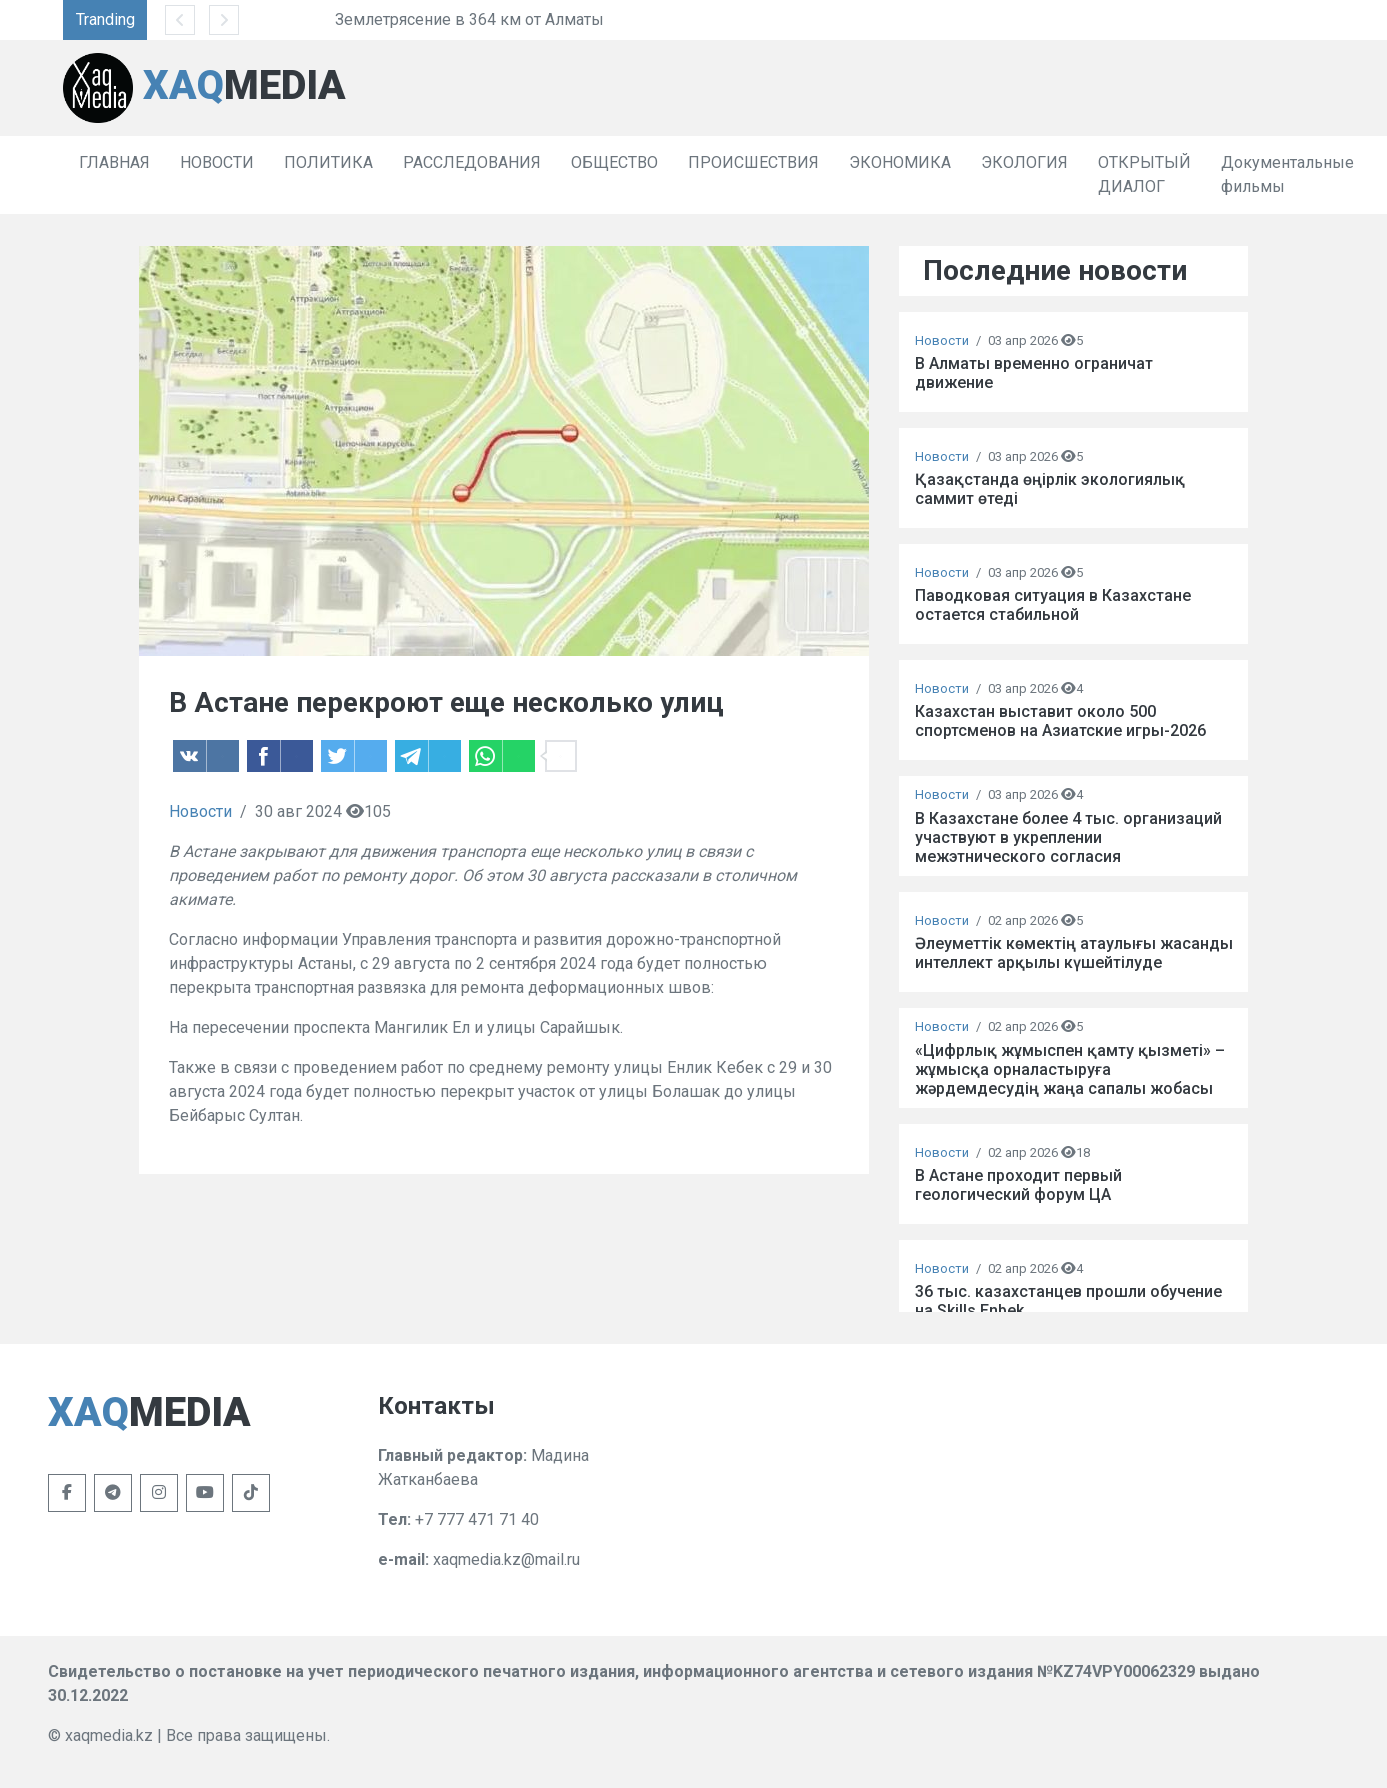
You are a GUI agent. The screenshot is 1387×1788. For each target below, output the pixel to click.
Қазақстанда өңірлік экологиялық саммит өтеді (1050, 489)
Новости (200, 811)
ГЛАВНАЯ (114, 162)
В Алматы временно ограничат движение (1034, 373)
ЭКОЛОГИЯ (1024, 162)
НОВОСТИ (217, 162)
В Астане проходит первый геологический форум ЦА (1018, 1185)
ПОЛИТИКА (328, 162)
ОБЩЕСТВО (614, 162)
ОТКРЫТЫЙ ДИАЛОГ (1144, 174)
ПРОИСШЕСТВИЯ (753, 162)
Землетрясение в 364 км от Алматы (556, 19)
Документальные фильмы (1287, 174)
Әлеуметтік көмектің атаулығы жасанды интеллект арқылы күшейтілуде (1074, 953)
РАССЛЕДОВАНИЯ (472, 162)
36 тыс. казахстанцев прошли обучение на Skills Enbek (1068, 1301)
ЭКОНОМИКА (900, 162)
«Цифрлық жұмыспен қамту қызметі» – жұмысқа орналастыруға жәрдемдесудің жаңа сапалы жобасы (1070, 1069)
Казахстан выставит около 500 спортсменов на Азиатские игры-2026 (1060, 721)
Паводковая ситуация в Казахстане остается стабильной (1053, 605)
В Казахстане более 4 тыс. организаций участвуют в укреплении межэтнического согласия (1068, 837)
